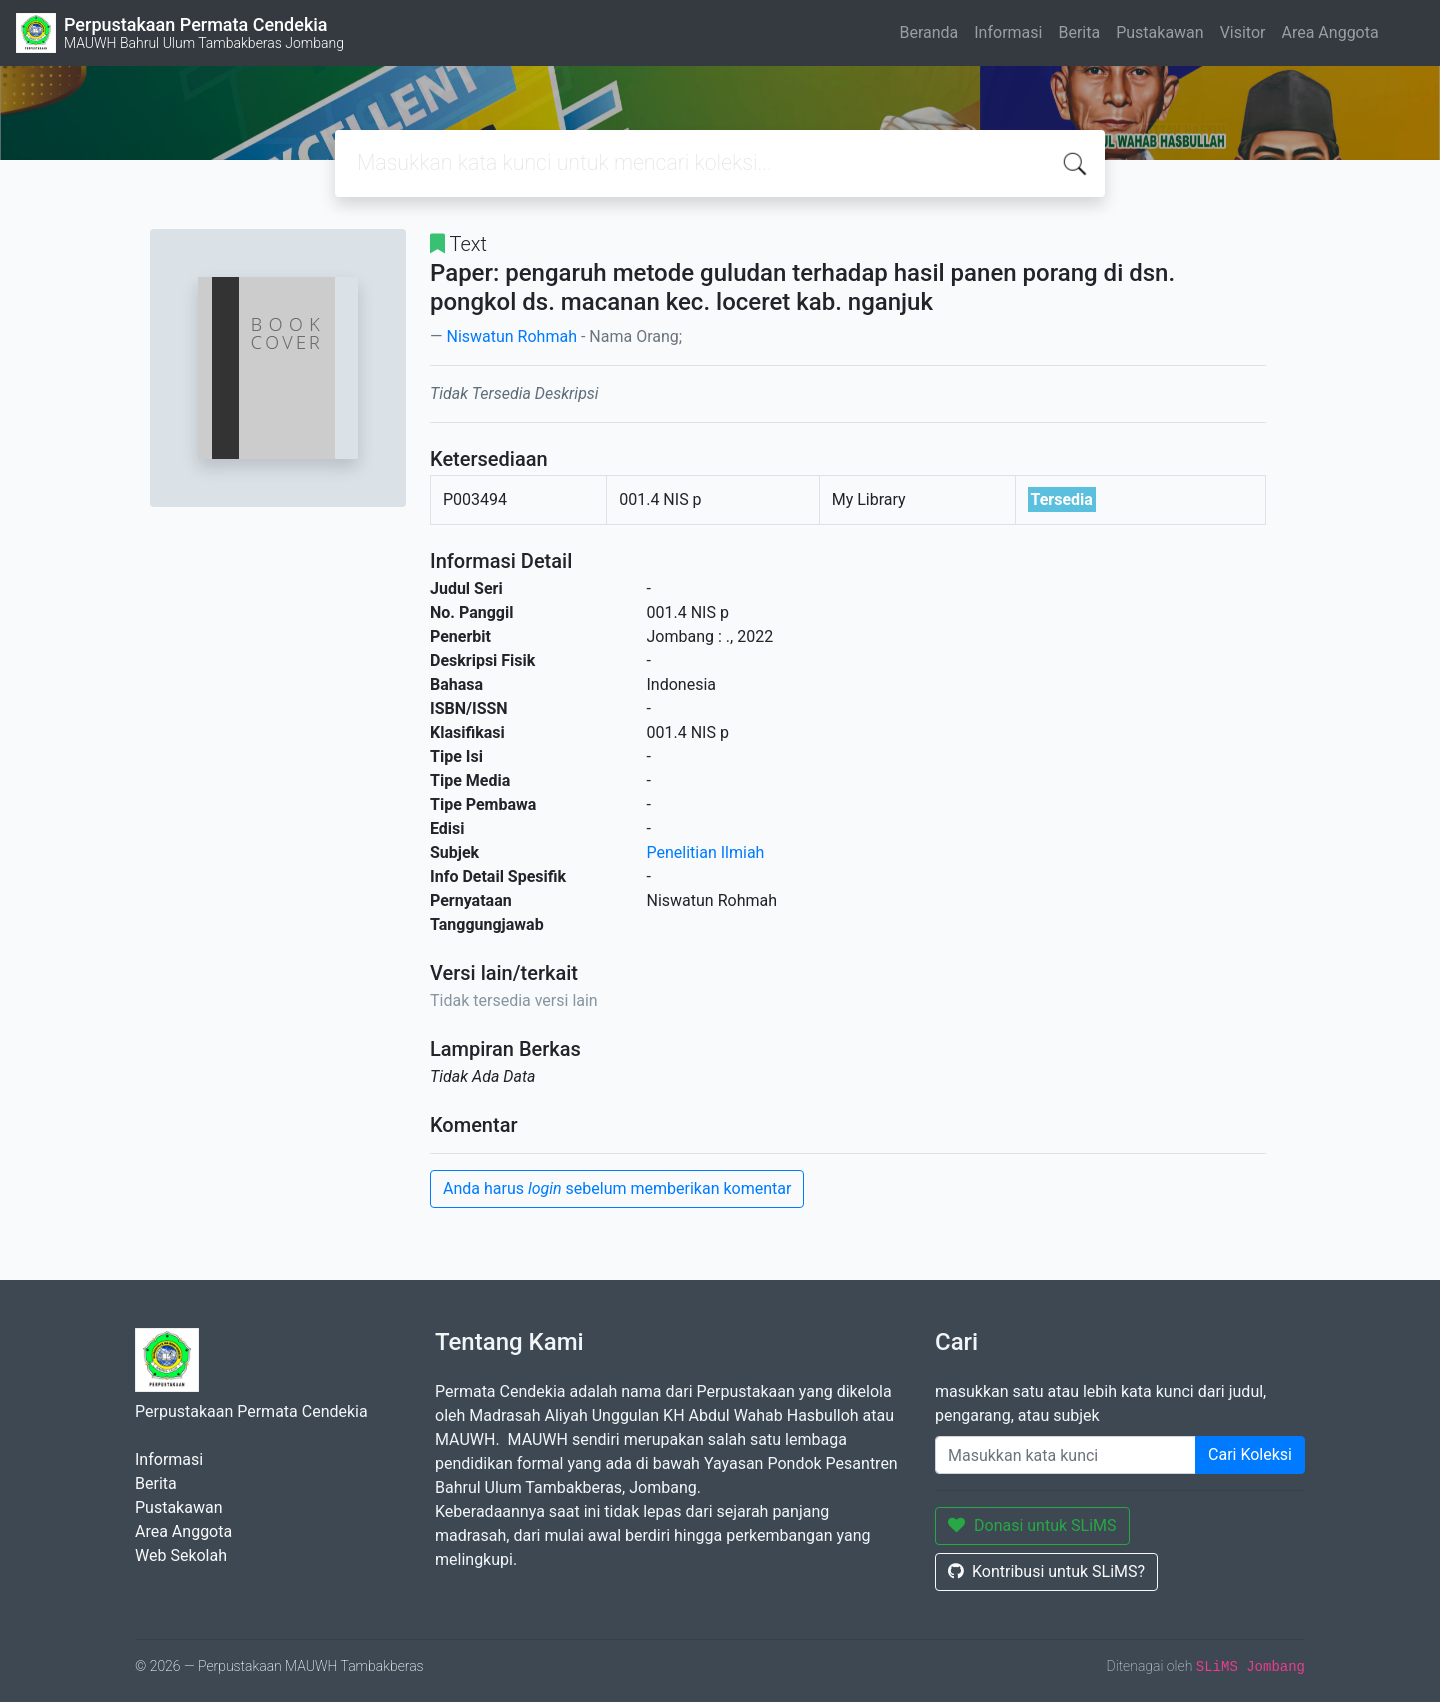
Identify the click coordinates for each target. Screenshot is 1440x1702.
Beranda (928, 32)
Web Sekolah (181, 1555)
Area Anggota (1330, 32)
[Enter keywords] (1065, 1455)
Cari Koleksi (1250, 1454)
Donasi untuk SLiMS (1032, 1525)
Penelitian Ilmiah (706, 852)
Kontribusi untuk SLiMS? (1046, 1571)
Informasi (1008, 32)
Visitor (1243, 32)
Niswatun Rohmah (511, 336)
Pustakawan (1159, 32)
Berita (1079, 32)
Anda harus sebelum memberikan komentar (617, 1188)
